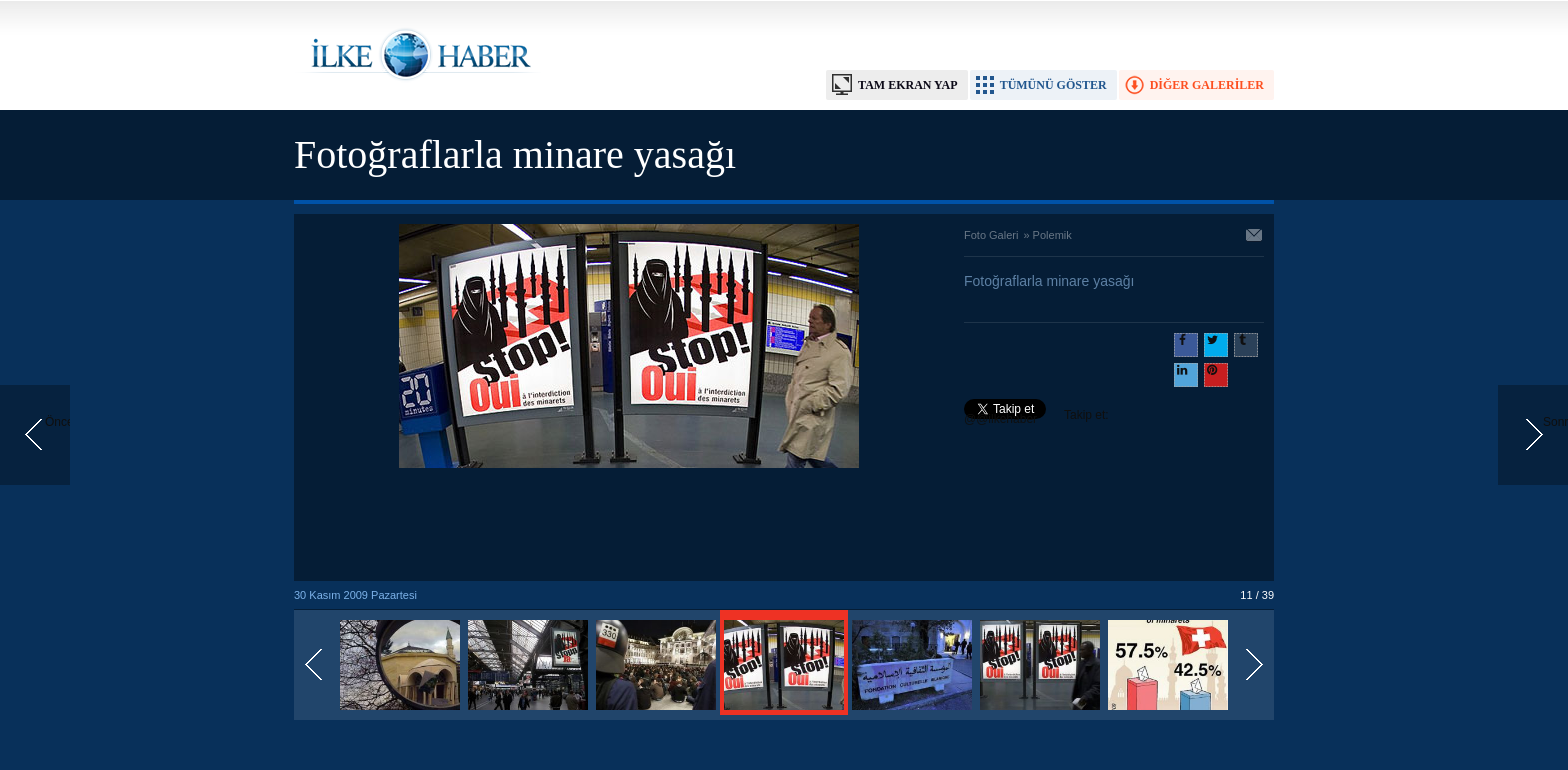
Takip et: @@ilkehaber (1036, 417)
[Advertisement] (629, 526)
